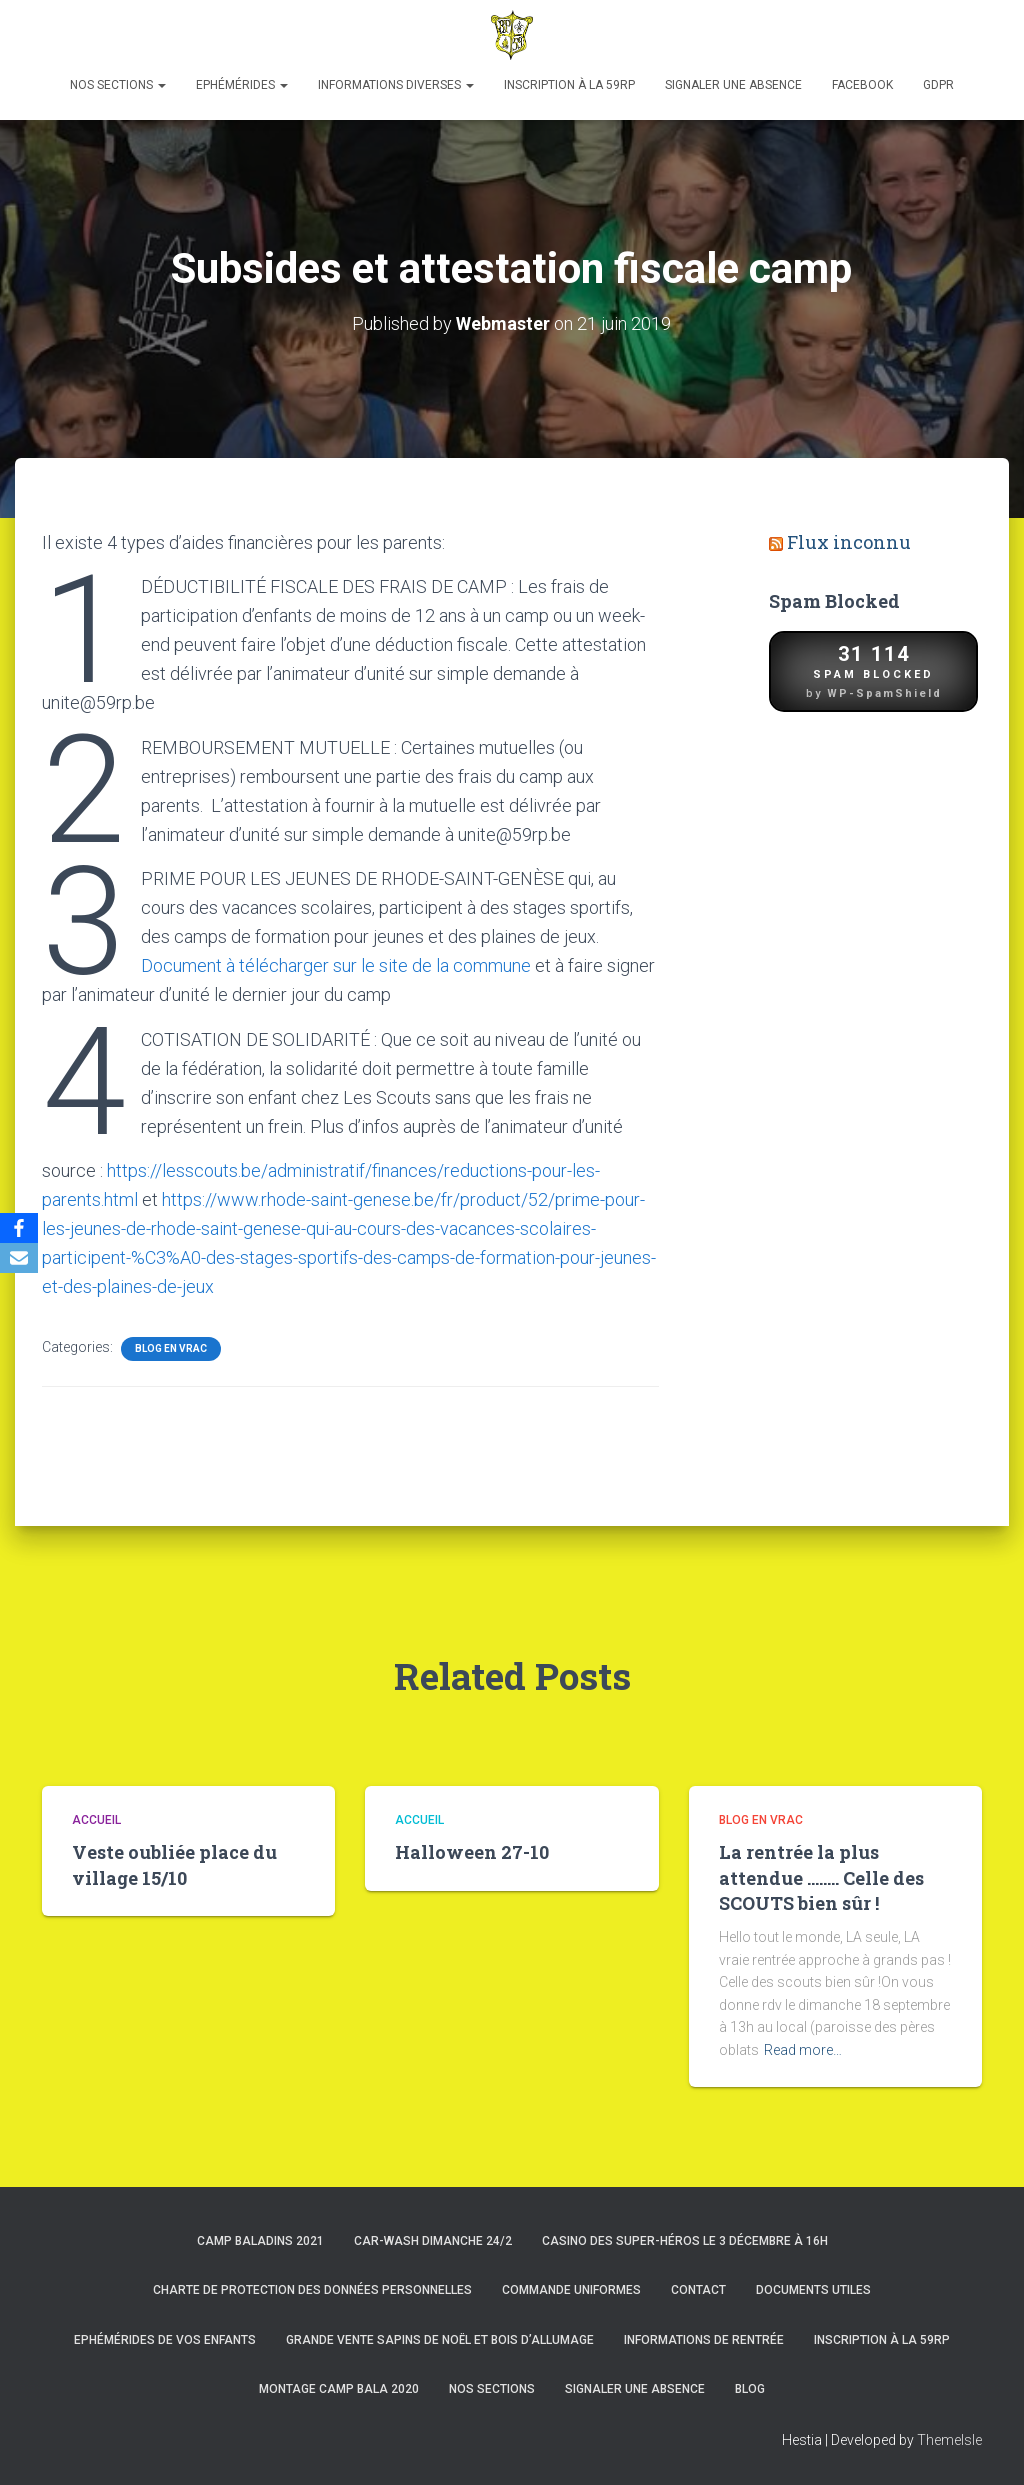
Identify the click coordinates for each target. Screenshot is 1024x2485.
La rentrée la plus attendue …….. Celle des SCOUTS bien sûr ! (821, 1877)
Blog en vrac (171, 1348)
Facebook (862, 85)
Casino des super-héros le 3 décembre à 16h (685, 2241)
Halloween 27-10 (472, 1852)
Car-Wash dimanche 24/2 (433, 2241)
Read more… (803, 2050)
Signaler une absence (733, 85)
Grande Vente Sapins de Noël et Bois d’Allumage (440, 2340)
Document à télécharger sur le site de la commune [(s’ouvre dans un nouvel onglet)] (336, 965)
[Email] (19, 1258)
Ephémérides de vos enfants (165, 2340)
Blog (750, 2389)
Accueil (96, 1820)
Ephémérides (242, 85)
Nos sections (118, 85)
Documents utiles (813, 2290)
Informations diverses (396, 85)
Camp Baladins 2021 (260, 2241)
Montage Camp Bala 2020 (339, 2389)
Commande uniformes (571, 2290)
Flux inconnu (849, 542)
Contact (698, 2290)
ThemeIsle (949, 2440)
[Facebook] (19, 1228)
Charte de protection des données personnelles (312, 2290)
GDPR (938, 85)
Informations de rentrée (704, 2340)
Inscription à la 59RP (569, 85)
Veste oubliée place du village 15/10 (174, 1864)
